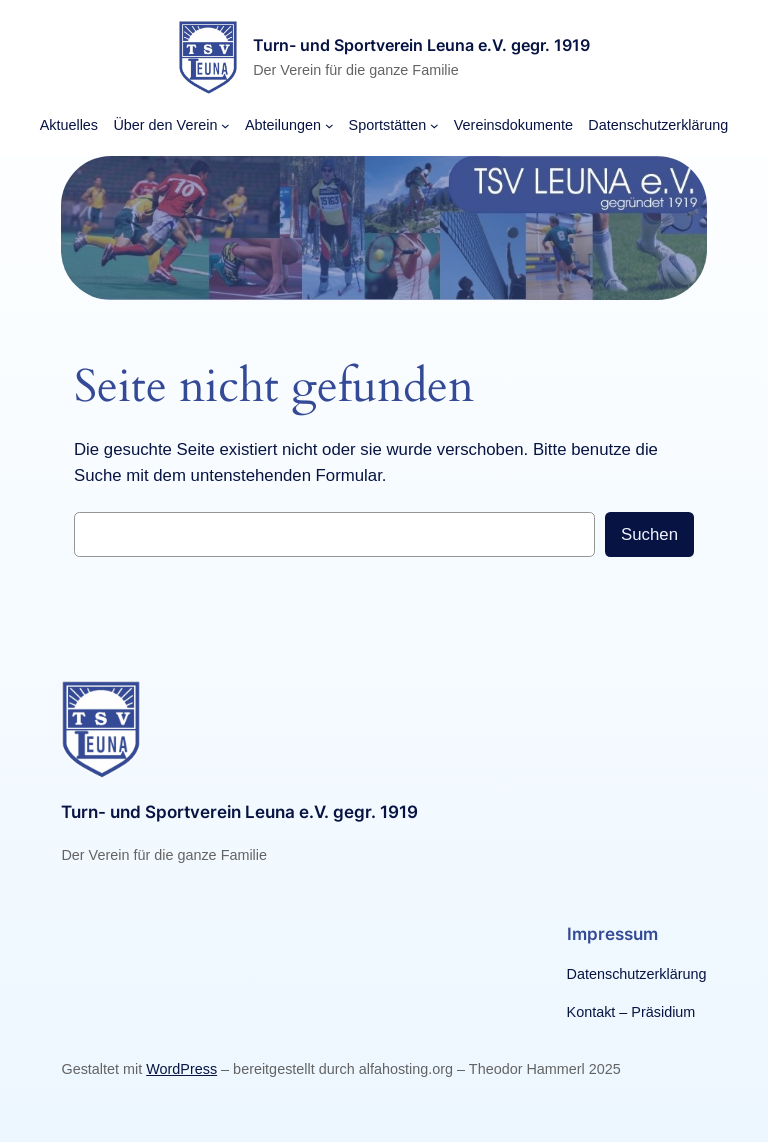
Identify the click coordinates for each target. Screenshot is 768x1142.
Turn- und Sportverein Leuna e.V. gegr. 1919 (421, 45)
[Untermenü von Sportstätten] (434, 125)
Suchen (649, 534)
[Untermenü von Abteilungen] (329, 125)
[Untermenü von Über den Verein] (225, 125)
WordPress (181, 1069)
